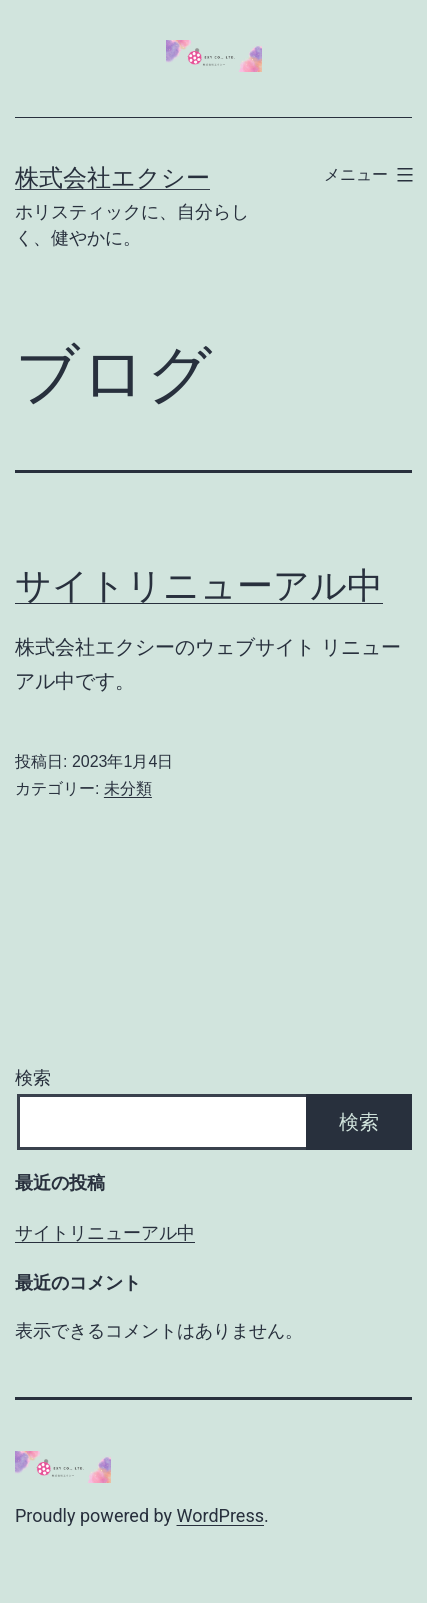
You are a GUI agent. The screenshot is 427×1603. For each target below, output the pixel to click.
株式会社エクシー (112, 178)
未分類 (128, 788)
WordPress (220, 1515)
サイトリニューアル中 (199, 586)
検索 (33, 1077)
